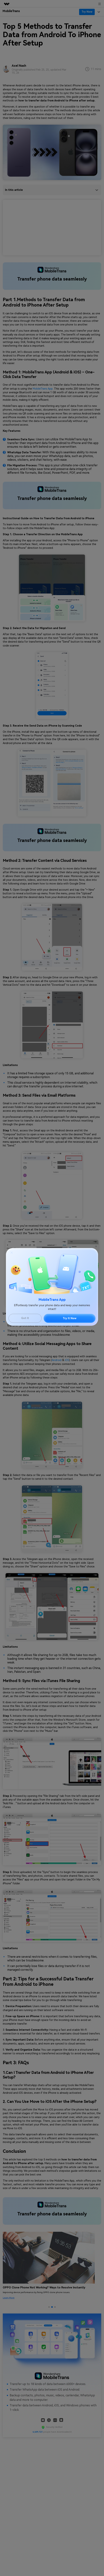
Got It (25, 1318)
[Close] (12, 1252)
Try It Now (70, 1318)
